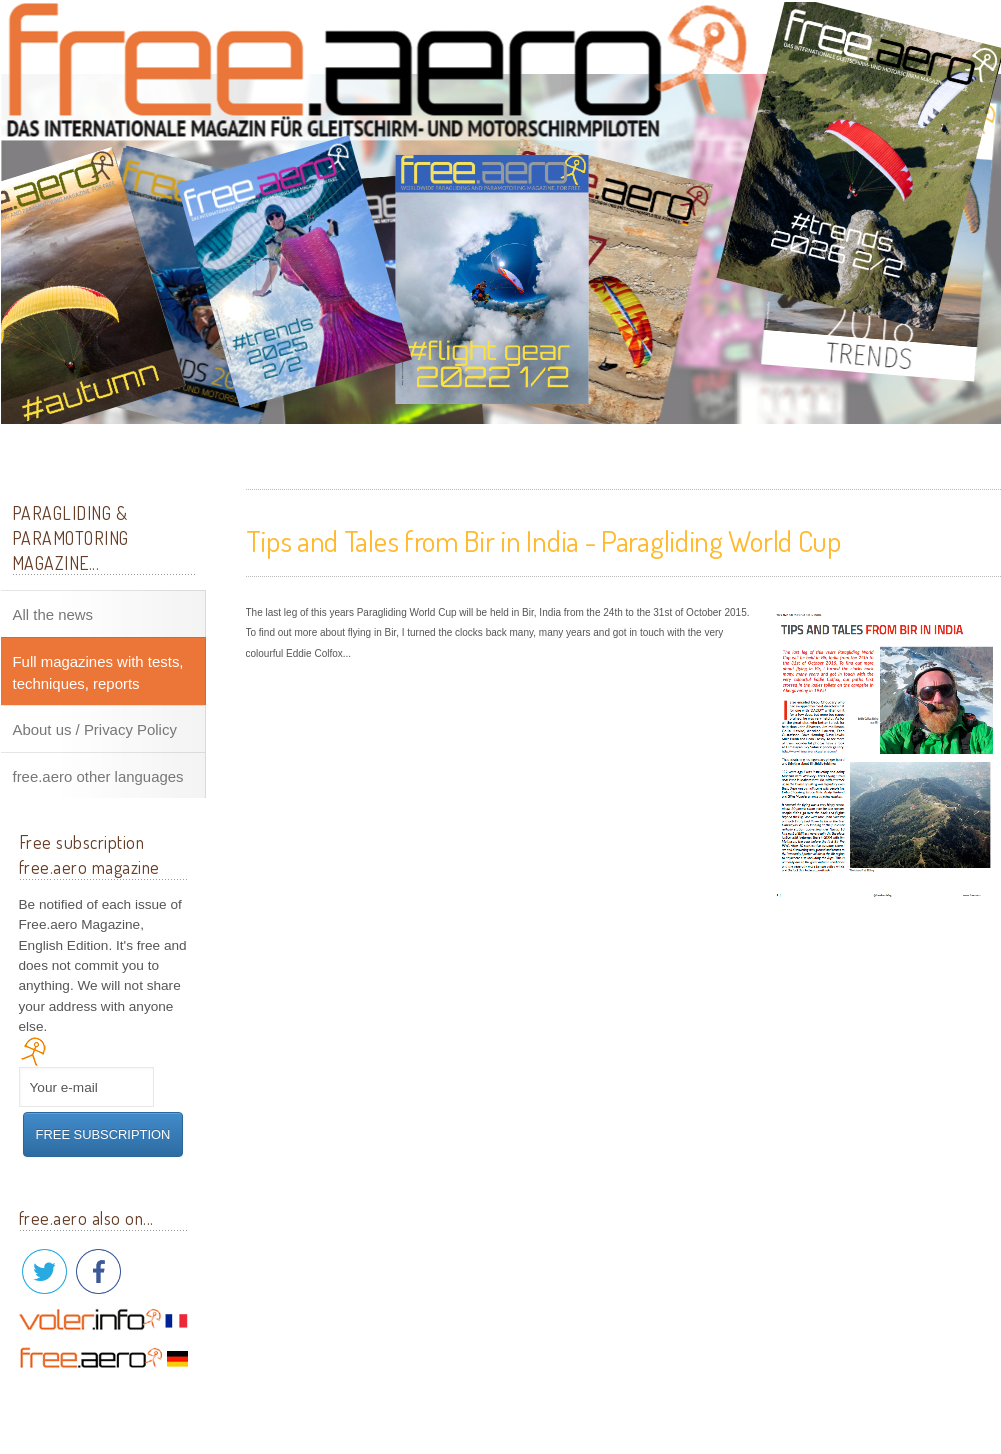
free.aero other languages (98, 776)
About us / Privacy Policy (95, 730)
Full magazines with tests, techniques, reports (98, 672)
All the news (53, 614)
